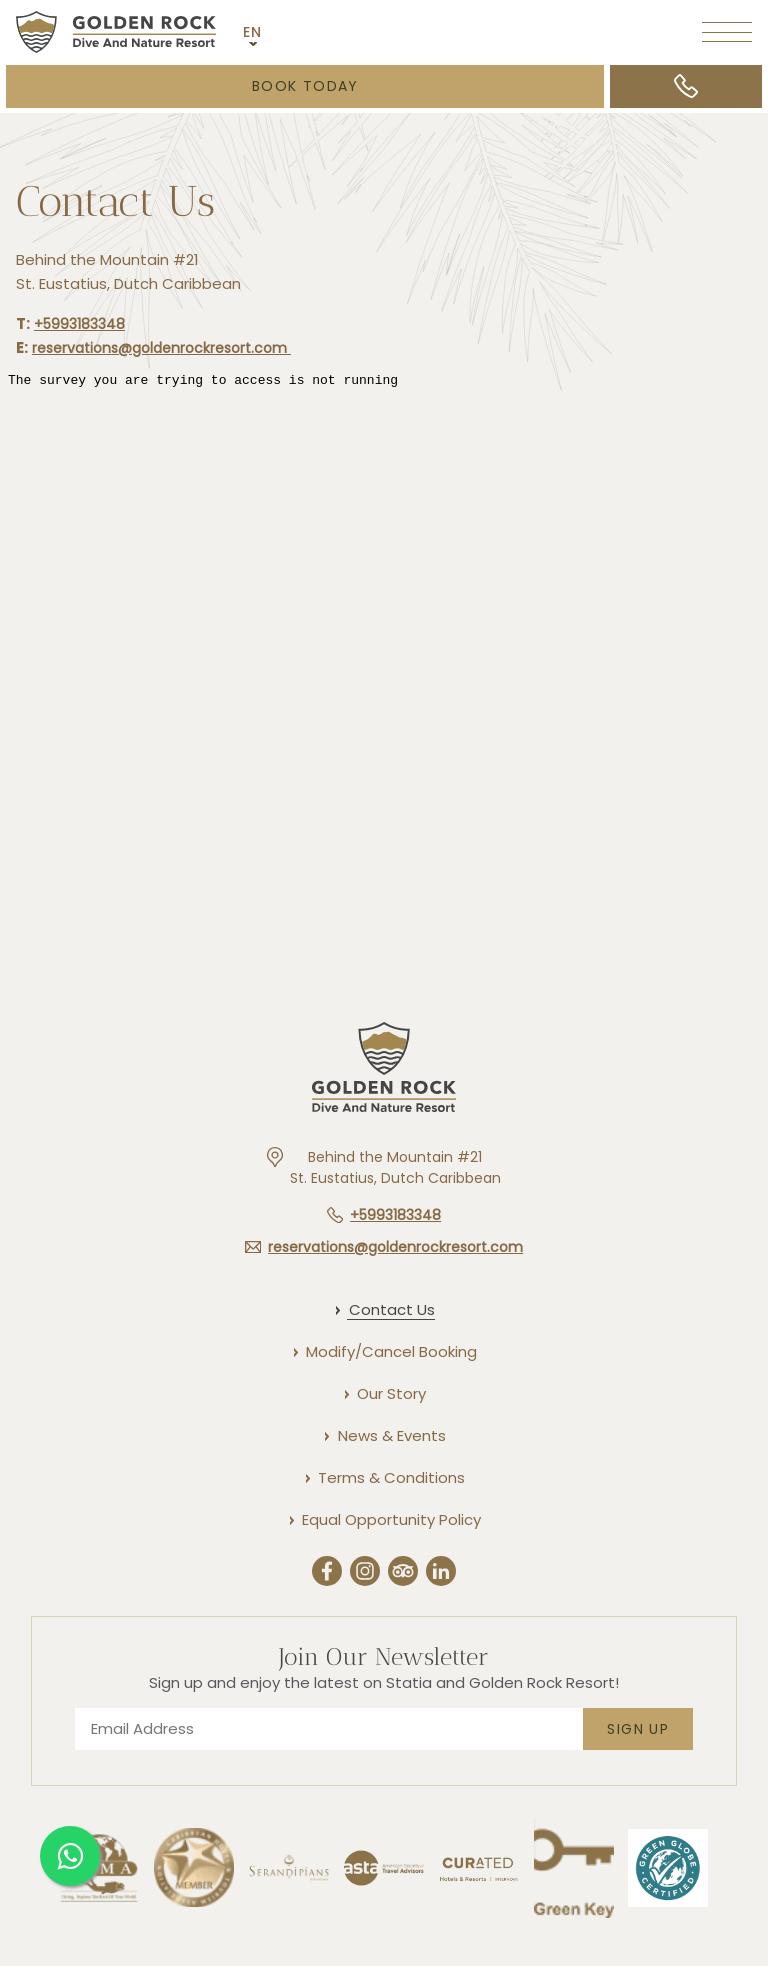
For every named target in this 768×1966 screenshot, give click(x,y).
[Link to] (479, 1915)
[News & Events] (391, 1435)
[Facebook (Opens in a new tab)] (327, 1574)
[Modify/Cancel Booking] (390, 1351)
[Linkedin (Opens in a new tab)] (441, 1574)
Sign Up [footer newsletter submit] (638, 1729)
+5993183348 (79, 326)
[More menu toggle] (727, 32)
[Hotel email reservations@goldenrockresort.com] (384, 1247)
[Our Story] (390, 1393)
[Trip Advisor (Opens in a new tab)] (403, 1574)
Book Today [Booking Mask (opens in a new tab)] (305, 86)
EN (253, 32)
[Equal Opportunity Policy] (390, 1519)
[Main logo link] (116, 32)
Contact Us (115, 205)
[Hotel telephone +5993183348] (384, 1215)
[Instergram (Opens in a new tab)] (365, 1574)
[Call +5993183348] (686, 86)
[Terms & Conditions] (390, 1477)
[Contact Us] (391, 1309)
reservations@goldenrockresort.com (161, 351)
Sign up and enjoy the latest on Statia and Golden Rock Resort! (384, 1682)
